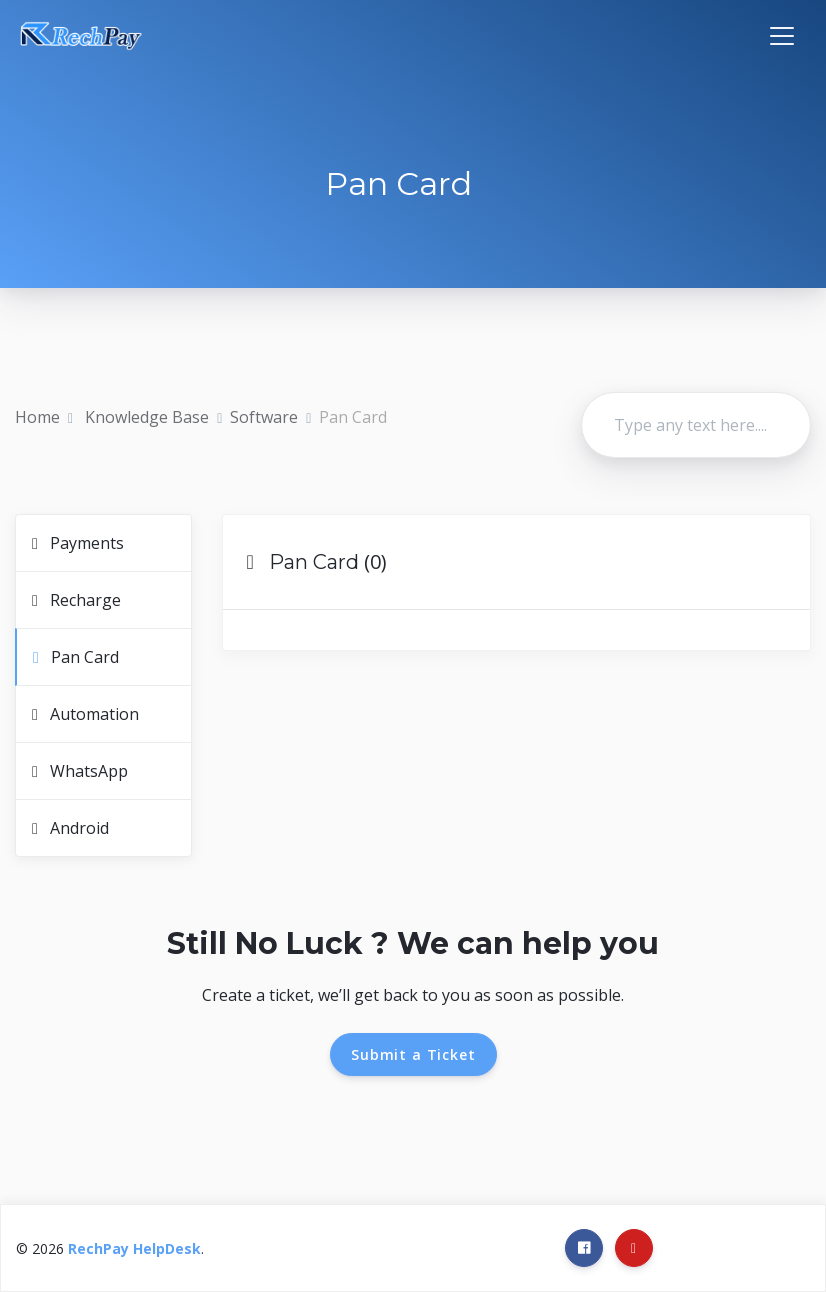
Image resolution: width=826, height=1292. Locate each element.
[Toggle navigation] (782, 36)
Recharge (76, 600)
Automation (85, 714)
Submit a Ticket (413, 1054)
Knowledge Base (145, 417)
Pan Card (76, 657)
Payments (78, 543)
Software (264, 417)
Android (70, 828)
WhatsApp (80, 771)
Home (37, 417)
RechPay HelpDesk (134, 1248)
